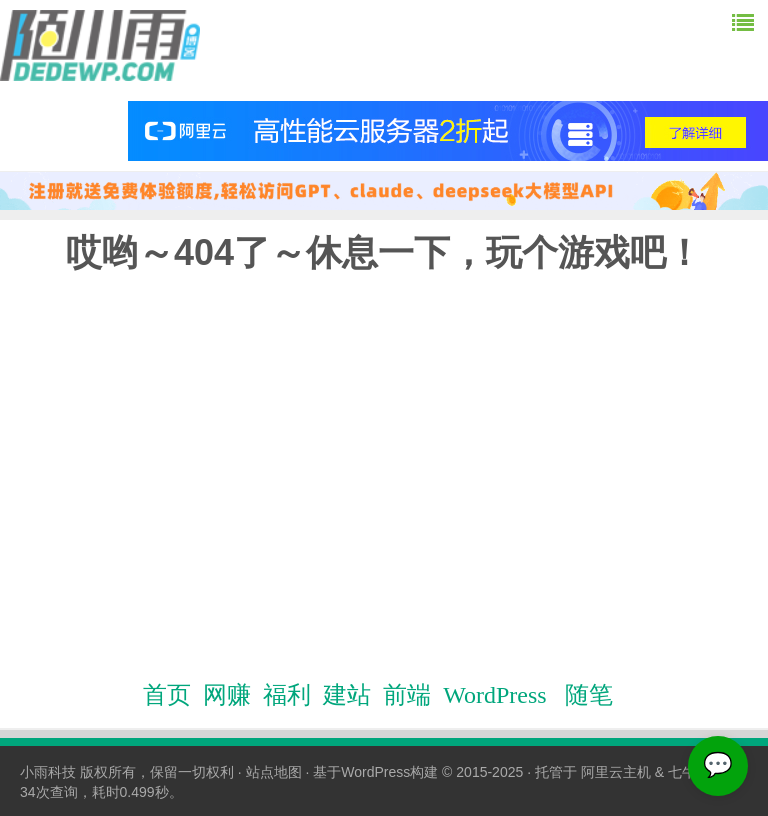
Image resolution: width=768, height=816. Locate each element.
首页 (167, 695)
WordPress (494, 695)
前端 (407, 695)
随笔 (589, 695)
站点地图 (274, 772)
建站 (347, 695)
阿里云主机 (616, 772)
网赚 (227, 695)
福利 (287, 695)
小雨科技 (48, 772)
